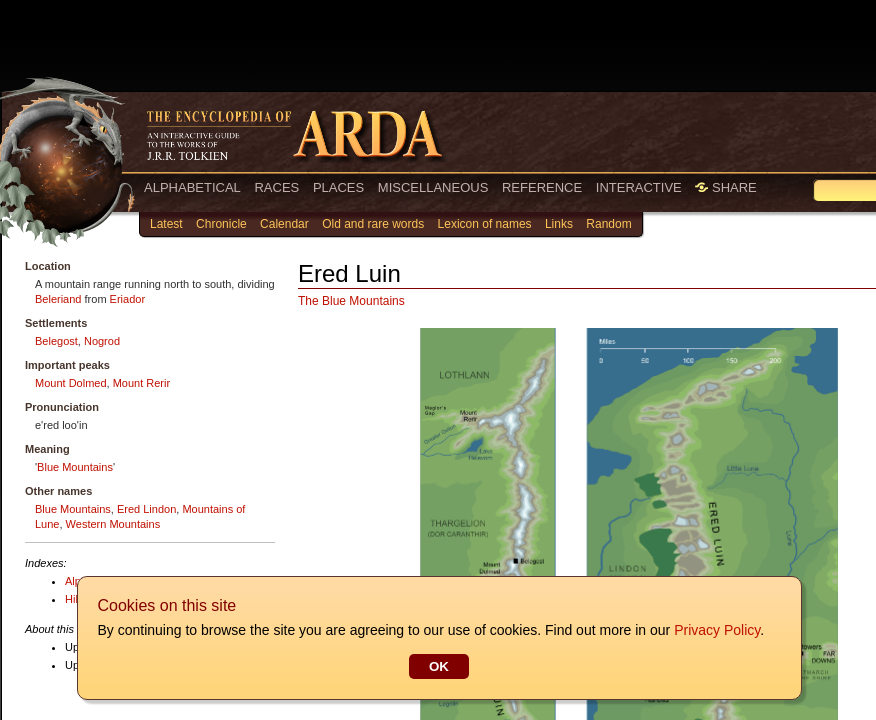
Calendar (284, 224)
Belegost (56, 341)
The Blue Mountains (351, 301)
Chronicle (221, 224)
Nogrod (102, 341)
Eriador (127, 299)
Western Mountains (113, 524)
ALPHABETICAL (192, 187)
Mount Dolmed (71, 383)
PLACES (338, 187)
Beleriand (58, 299)
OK (438, 666)
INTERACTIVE (639, 187)
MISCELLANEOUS (433, 187)
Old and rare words (373, 224)
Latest (166, 224)
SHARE (725, 187)
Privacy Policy (716, 630)
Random (608, 224)
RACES (276, 187)
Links (559, 224)
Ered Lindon (146, 509)
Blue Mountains (75, 467)
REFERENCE (542, 187)
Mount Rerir (141, 383)
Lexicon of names (485, 224)
